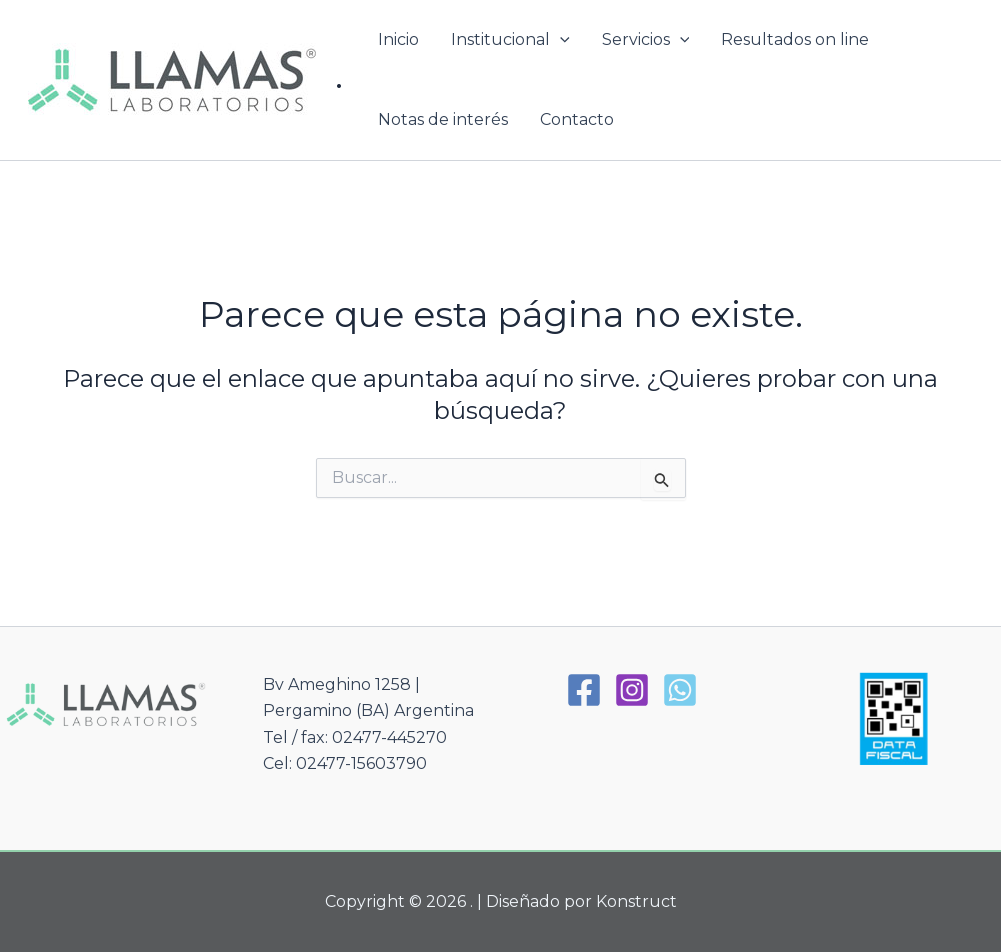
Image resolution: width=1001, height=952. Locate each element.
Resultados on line (795, 39)
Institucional (510, 40)
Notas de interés (443, 119)
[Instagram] (632, 690)
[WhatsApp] (680, 690)
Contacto (577, 119)
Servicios (646, 40)
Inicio (398, 39)
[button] (560, 40)
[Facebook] (584, 690)
